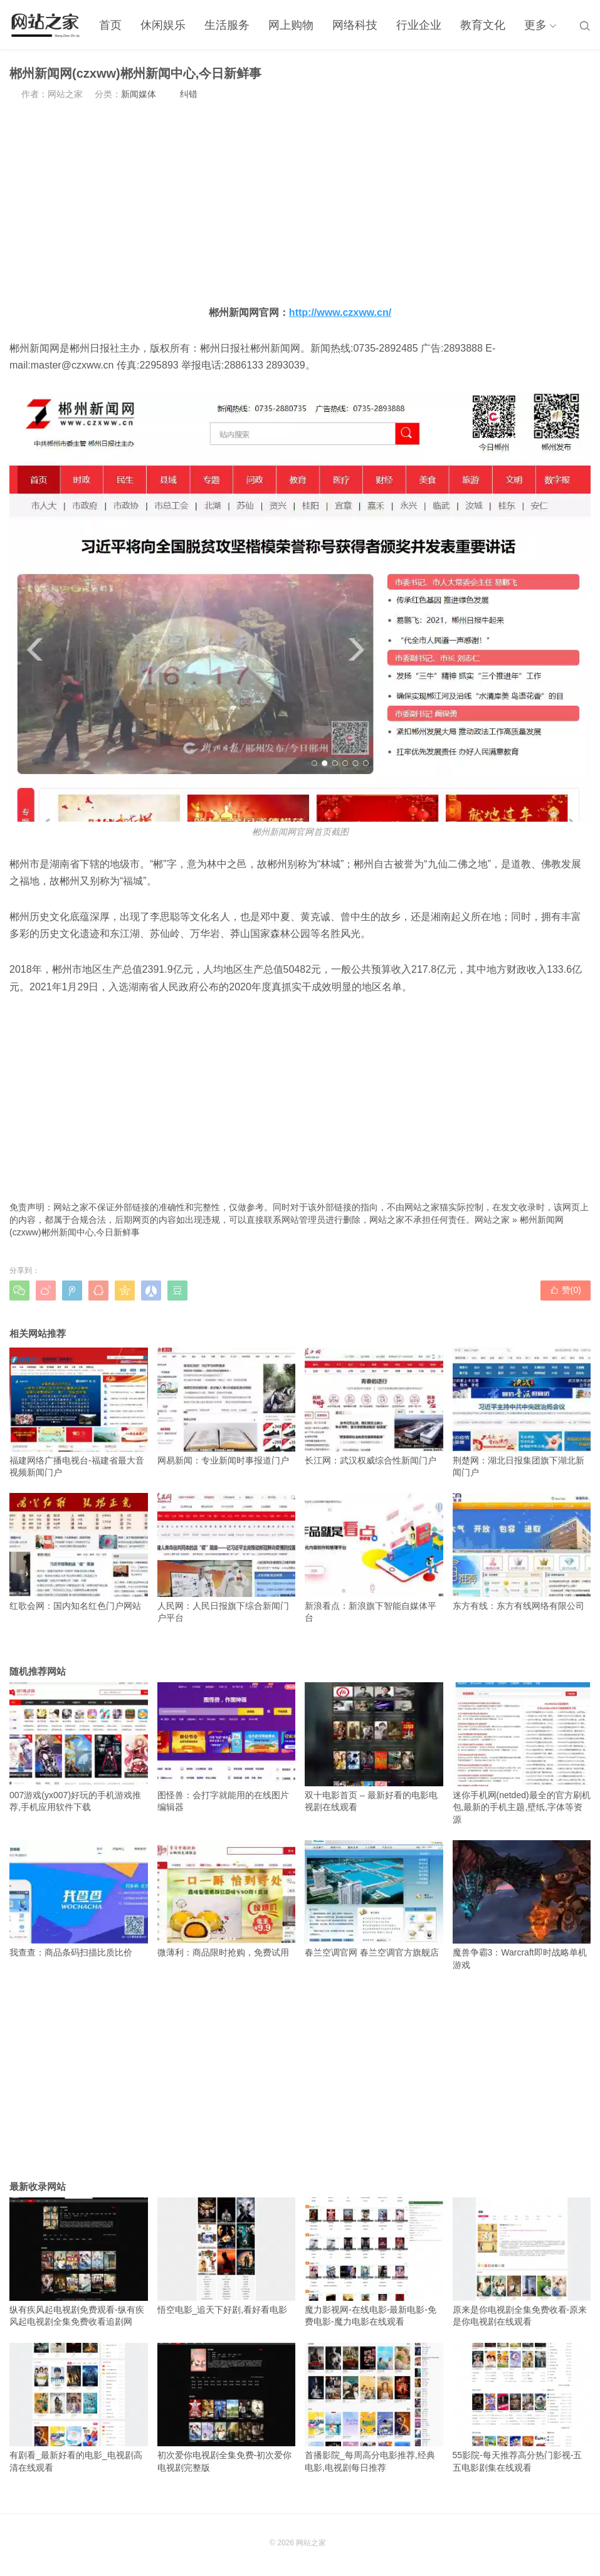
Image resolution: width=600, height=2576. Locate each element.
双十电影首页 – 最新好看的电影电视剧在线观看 (374, 1747)
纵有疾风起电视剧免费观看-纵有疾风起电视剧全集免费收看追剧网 (78, 2262)
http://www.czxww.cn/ (340, 312)
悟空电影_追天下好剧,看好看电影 (226, 2256)
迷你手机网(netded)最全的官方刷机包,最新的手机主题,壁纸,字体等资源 (522, 1753)
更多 (535, 25)
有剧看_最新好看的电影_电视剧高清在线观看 (78, 2408)
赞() (565, 1290)
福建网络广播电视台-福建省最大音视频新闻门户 (78, 1412)
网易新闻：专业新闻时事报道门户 (226, 1406)
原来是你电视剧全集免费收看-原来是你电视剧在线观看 (522, 2262)
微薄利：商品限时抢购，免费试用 (226, 1898)
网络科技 (354, 25)
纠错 (188, 94)
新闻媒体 (138, 94)
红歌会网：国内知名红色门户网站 (78, 1551)
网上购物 (290, 25)
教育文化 (482, 25)
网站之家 (492, 1220)
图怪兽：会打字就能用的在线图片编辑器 (226, 1747)
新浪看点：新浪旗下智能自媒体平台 (374, 1558)
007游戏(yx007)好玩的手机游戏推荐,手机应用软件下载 (78, 1747)
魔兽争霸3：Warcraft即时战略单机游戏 (522, 1905)
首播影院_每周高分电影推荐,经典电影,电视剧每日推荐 (374, 2408)
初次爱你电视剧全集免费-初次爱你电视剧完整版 (226, 2408)
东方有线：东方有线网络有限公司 (522, 1551)
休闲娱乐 (163, 25)
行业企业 (418, 25)
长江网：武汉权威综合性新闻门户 (374, 1406)
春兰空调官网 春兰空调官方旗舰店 (374, 1898)
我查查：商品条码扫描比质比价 (78, 1898)
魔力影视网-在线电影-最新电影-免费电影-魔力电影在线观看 (374, 2262)
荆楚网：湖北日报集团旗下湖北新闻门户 (522, 1412)
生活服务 (227, 25)
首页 (110, 25)
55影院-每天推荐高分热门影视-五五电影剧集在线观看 (522, 2408)
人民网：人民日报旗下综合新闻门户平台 (226, 1558)
